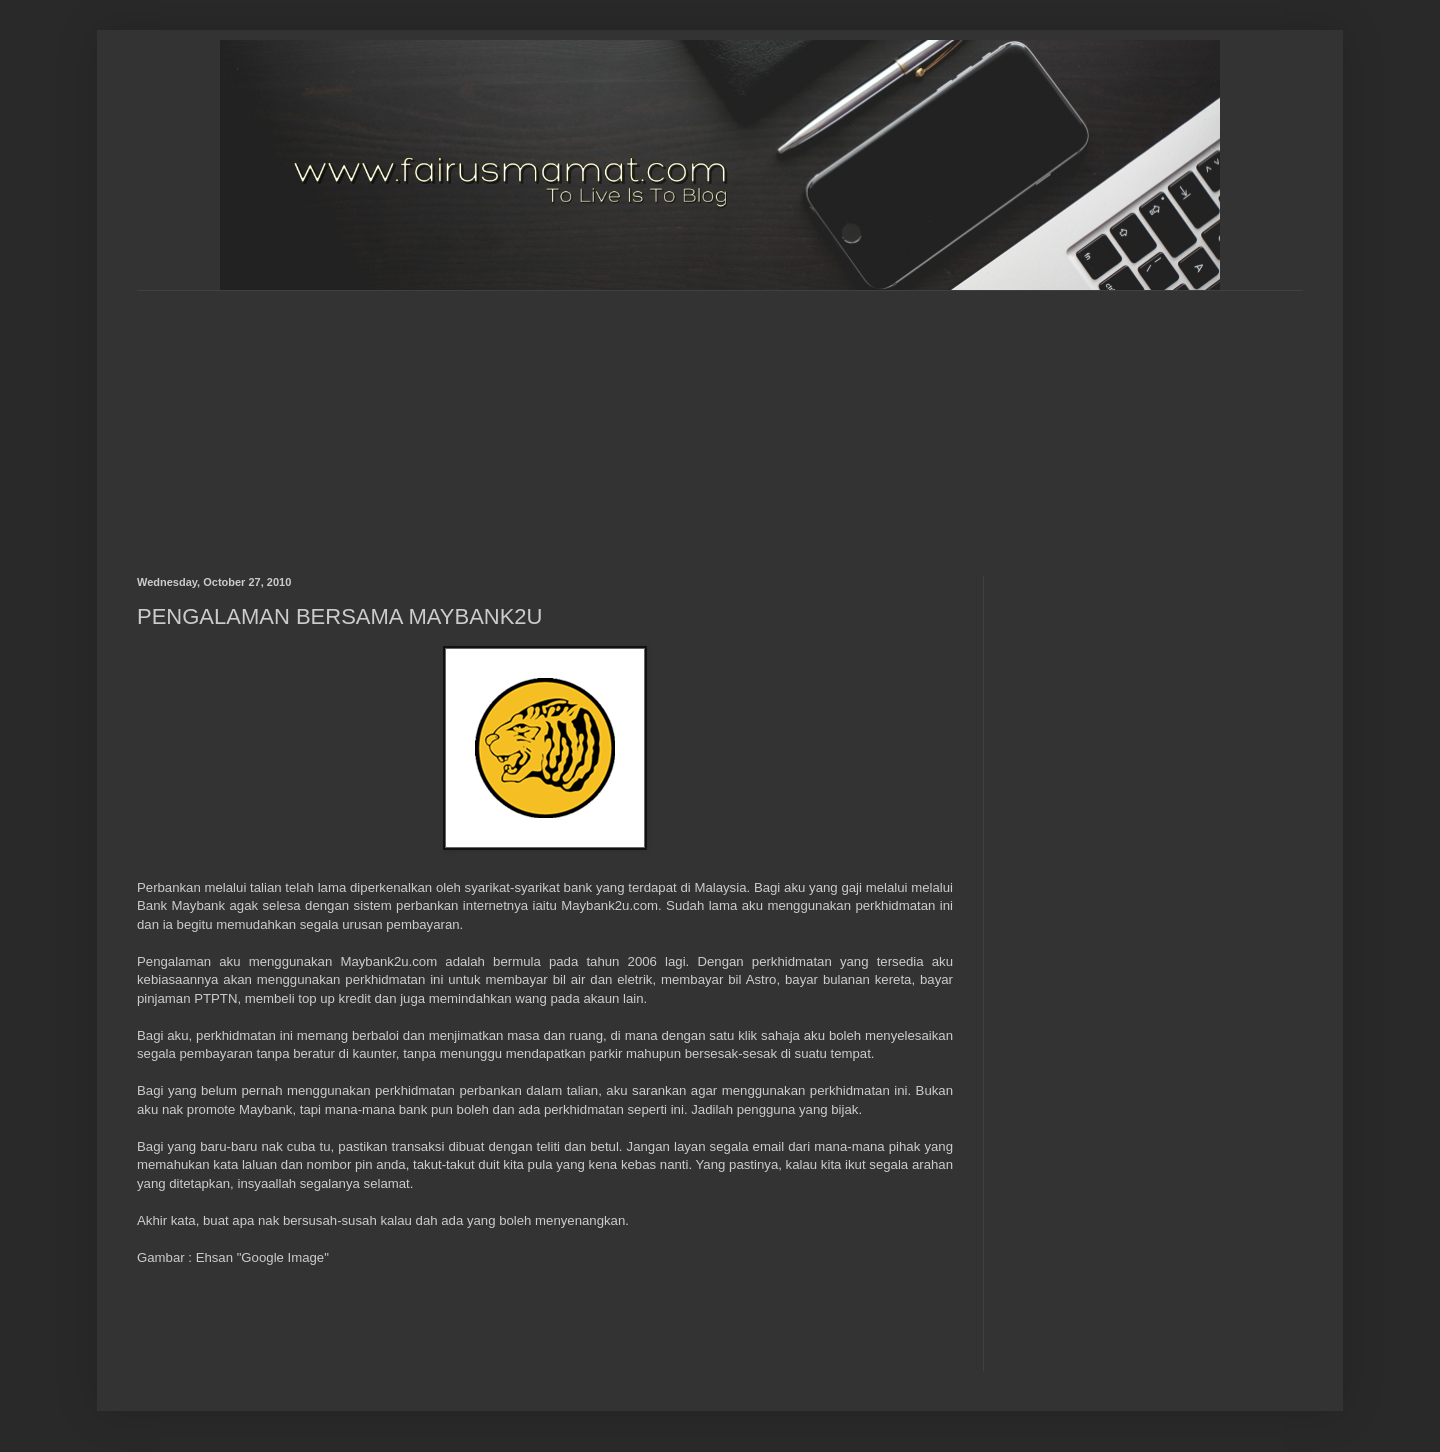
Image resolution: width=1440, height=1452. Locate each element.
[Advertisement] (622, 416)
